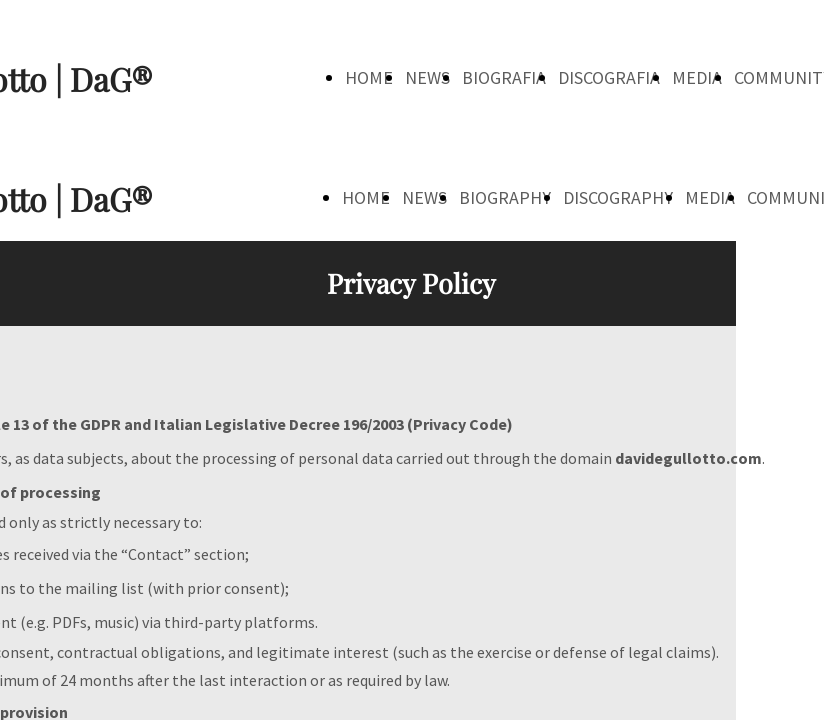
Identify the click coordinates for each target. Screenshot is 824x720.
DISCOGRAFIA (609, 77)
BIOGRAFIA (504, 77)
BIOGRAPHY (505, 197)
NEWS (427, 77)
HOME (369, 77)
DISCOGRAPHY (618, 197)
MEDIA (697, 77)
